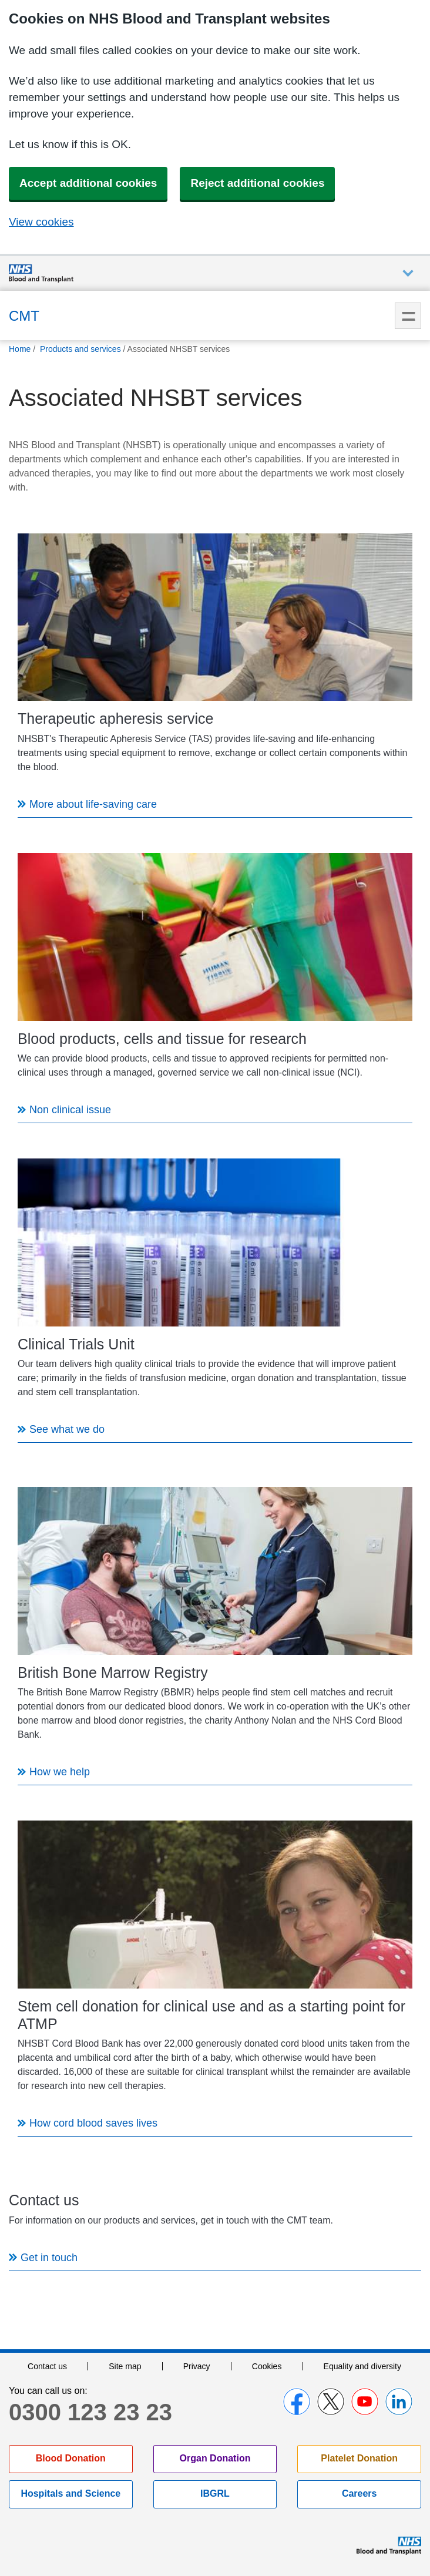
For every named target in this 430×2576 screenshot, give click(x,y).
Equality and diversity (362, 2366)
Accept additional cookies (88, 183)
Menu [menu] (408, 316)
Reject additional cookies (257, 183)
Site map (125, 2366)
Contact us (47, 2366)
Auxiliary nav (408, 273)
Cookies (267, 2366)
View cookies (41, 222)
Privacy (196, 2366)
